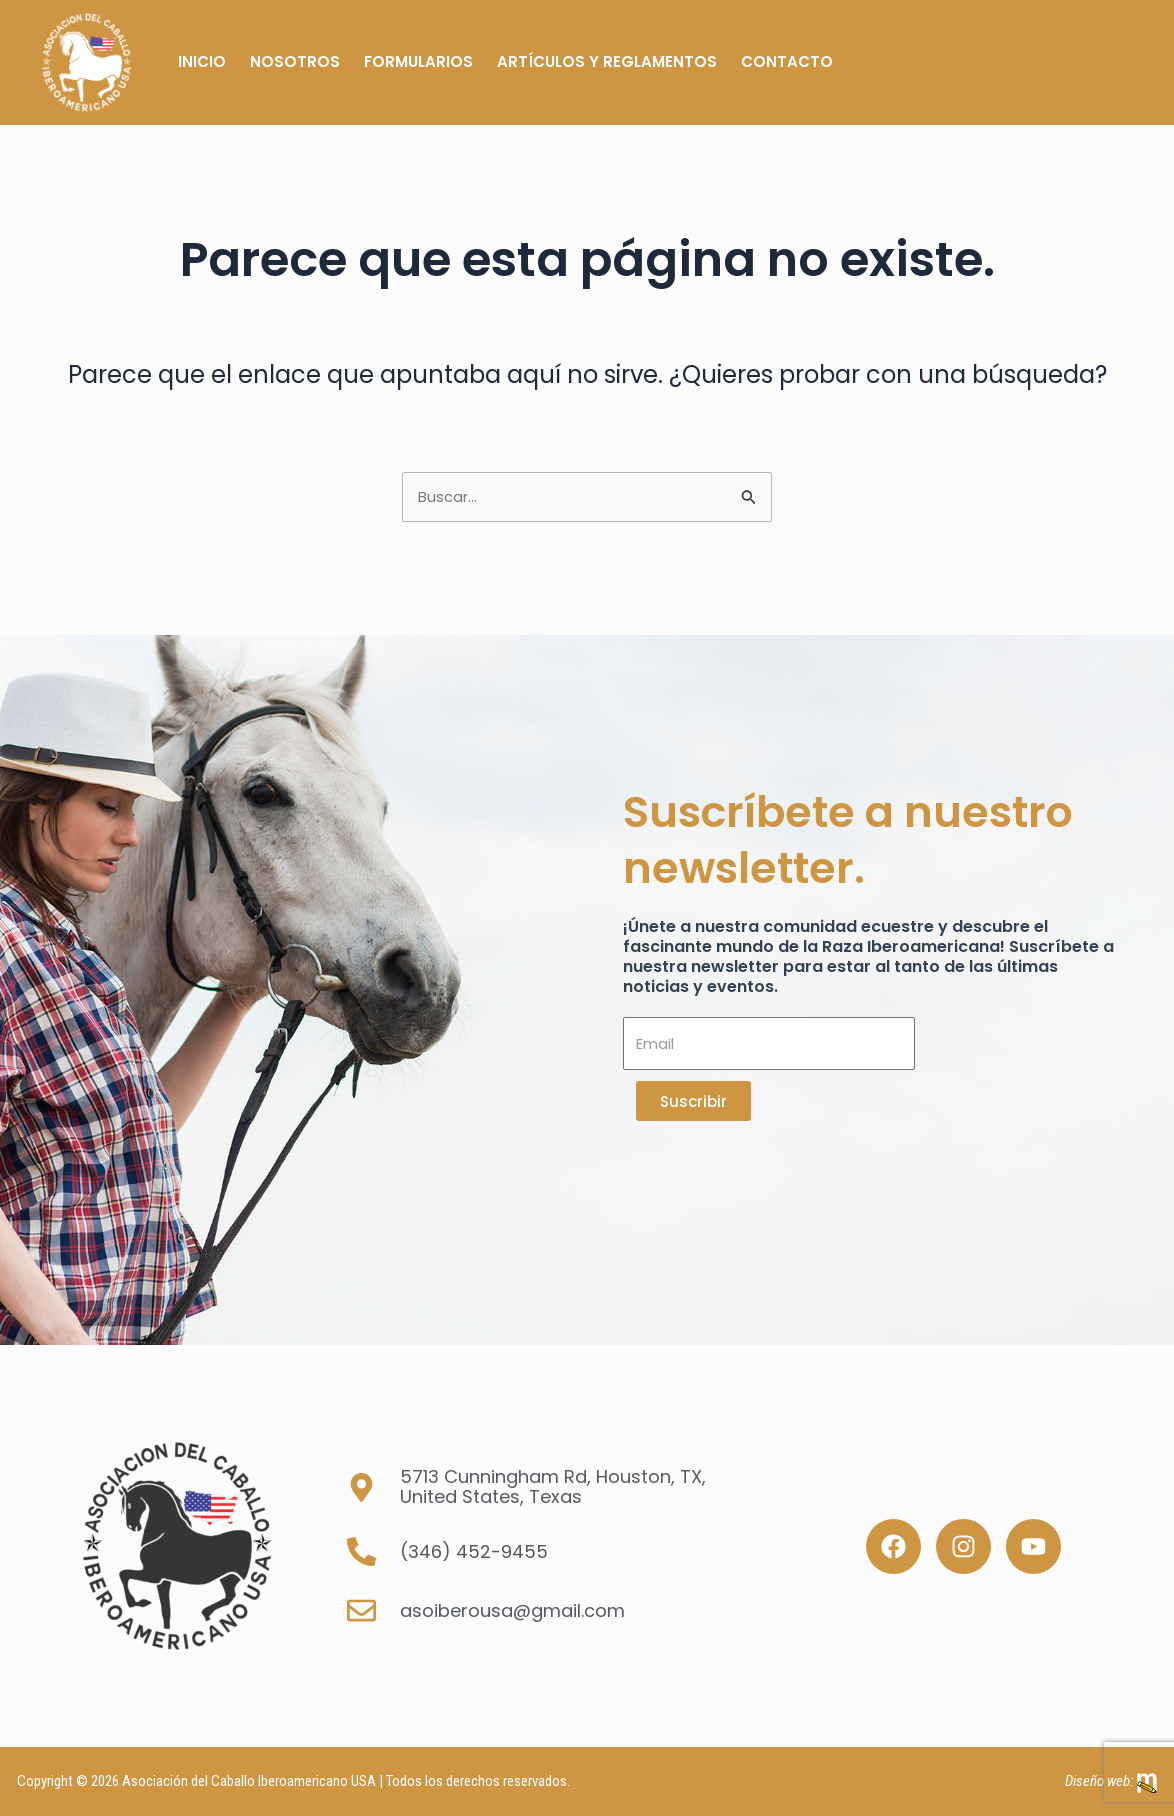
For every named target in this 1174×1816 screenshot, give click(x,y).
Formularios (418, 61)
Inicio (202, 61)
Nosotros (295, 61)
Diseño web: (1099, 1781)
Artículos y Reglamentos (607, 61)
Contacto (787, 61)
